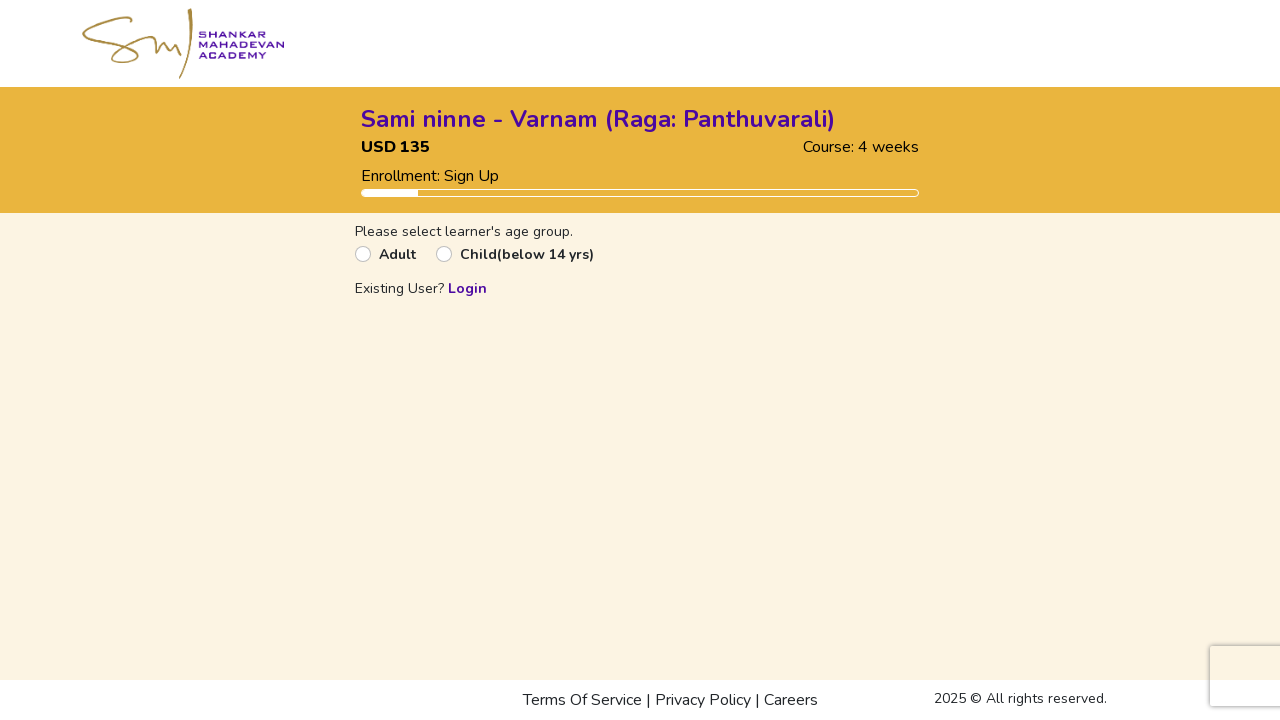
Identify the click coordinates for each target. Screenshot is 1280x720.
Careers (791, 700)
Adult (397, 254)
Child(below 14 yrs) (527, 254)
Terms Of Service (582, 700)
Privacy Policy (703, 700)
